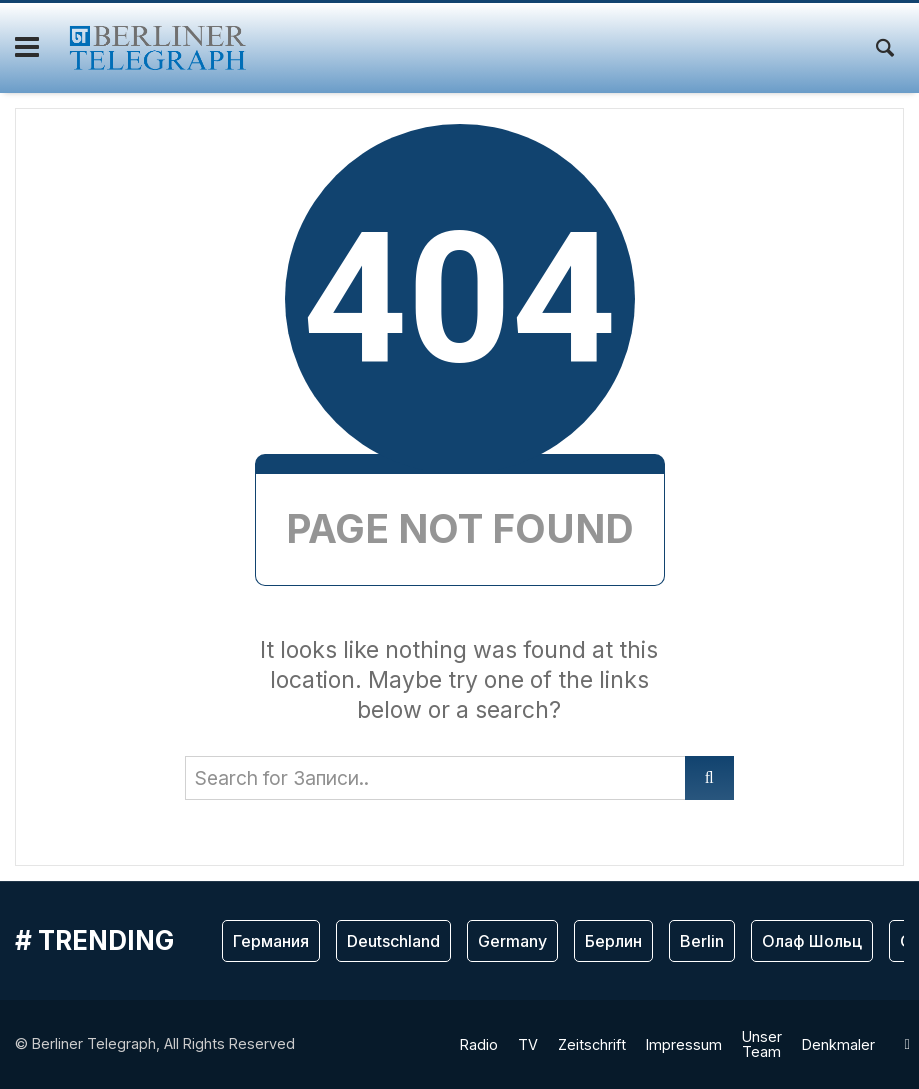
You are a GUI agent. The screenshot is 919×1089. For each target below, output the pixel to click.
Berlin (702, 941)
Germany (512, 941)
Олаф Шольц (812, 941)
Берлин (613, 941)
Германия (271, 941)
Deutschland (393, 941)
